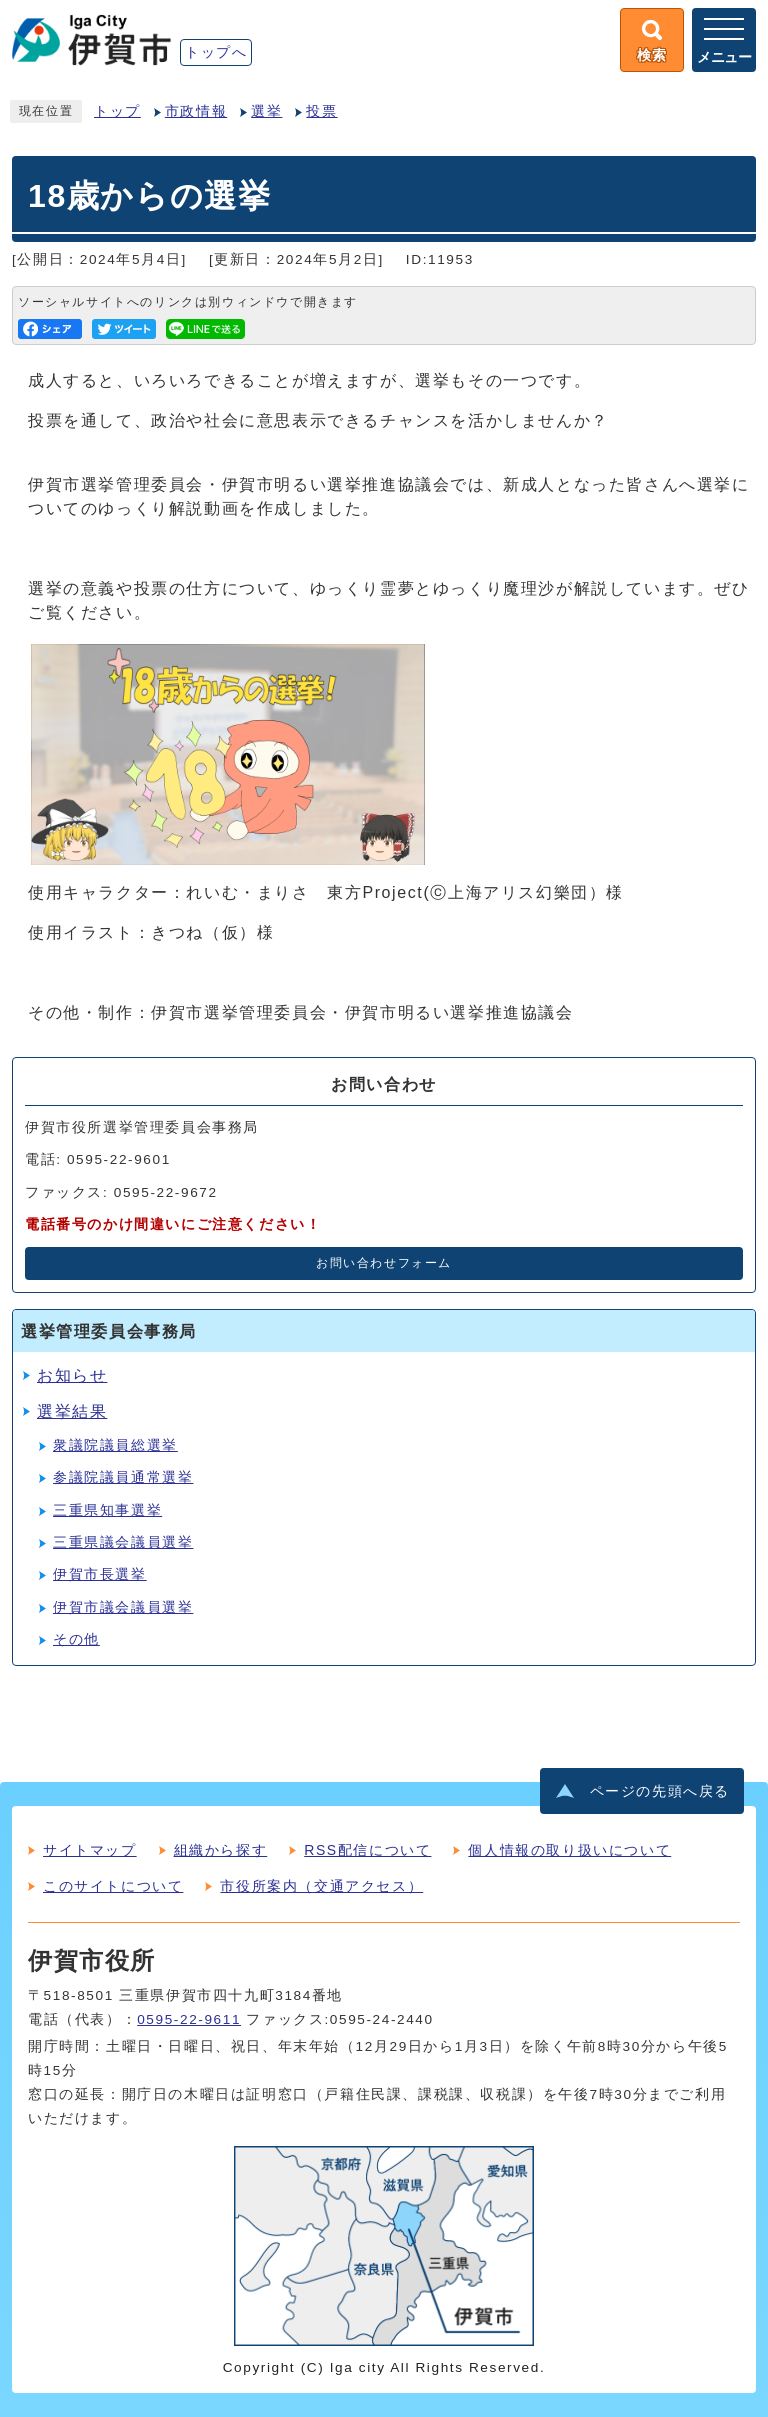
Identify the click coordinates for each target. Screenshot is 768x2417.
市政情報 (196, 111)
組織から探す (221, 1850)
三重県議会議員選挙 (123, 1542)
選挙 (266, 111)
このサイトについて (113, 1886)
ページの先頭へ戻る (660, 1791)
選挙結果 (72, 1411)
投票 (321, 111)
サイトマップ (90, 1850)
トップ (117, 111)
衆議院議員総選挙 (115, 1445)
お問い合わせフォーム (384, 1263)
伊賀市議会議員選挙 (123, 1607)
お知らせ (72, 1375)
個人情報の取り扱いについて (569, 1850)
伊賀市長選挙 (100, 1574)
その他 (76, 1639)
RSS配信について (367, 1850)
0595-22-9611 (189, 2019)
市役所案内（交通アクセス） (321, 1886)
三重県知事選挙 (107, 1510)
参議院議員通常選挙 (123, 1477)
